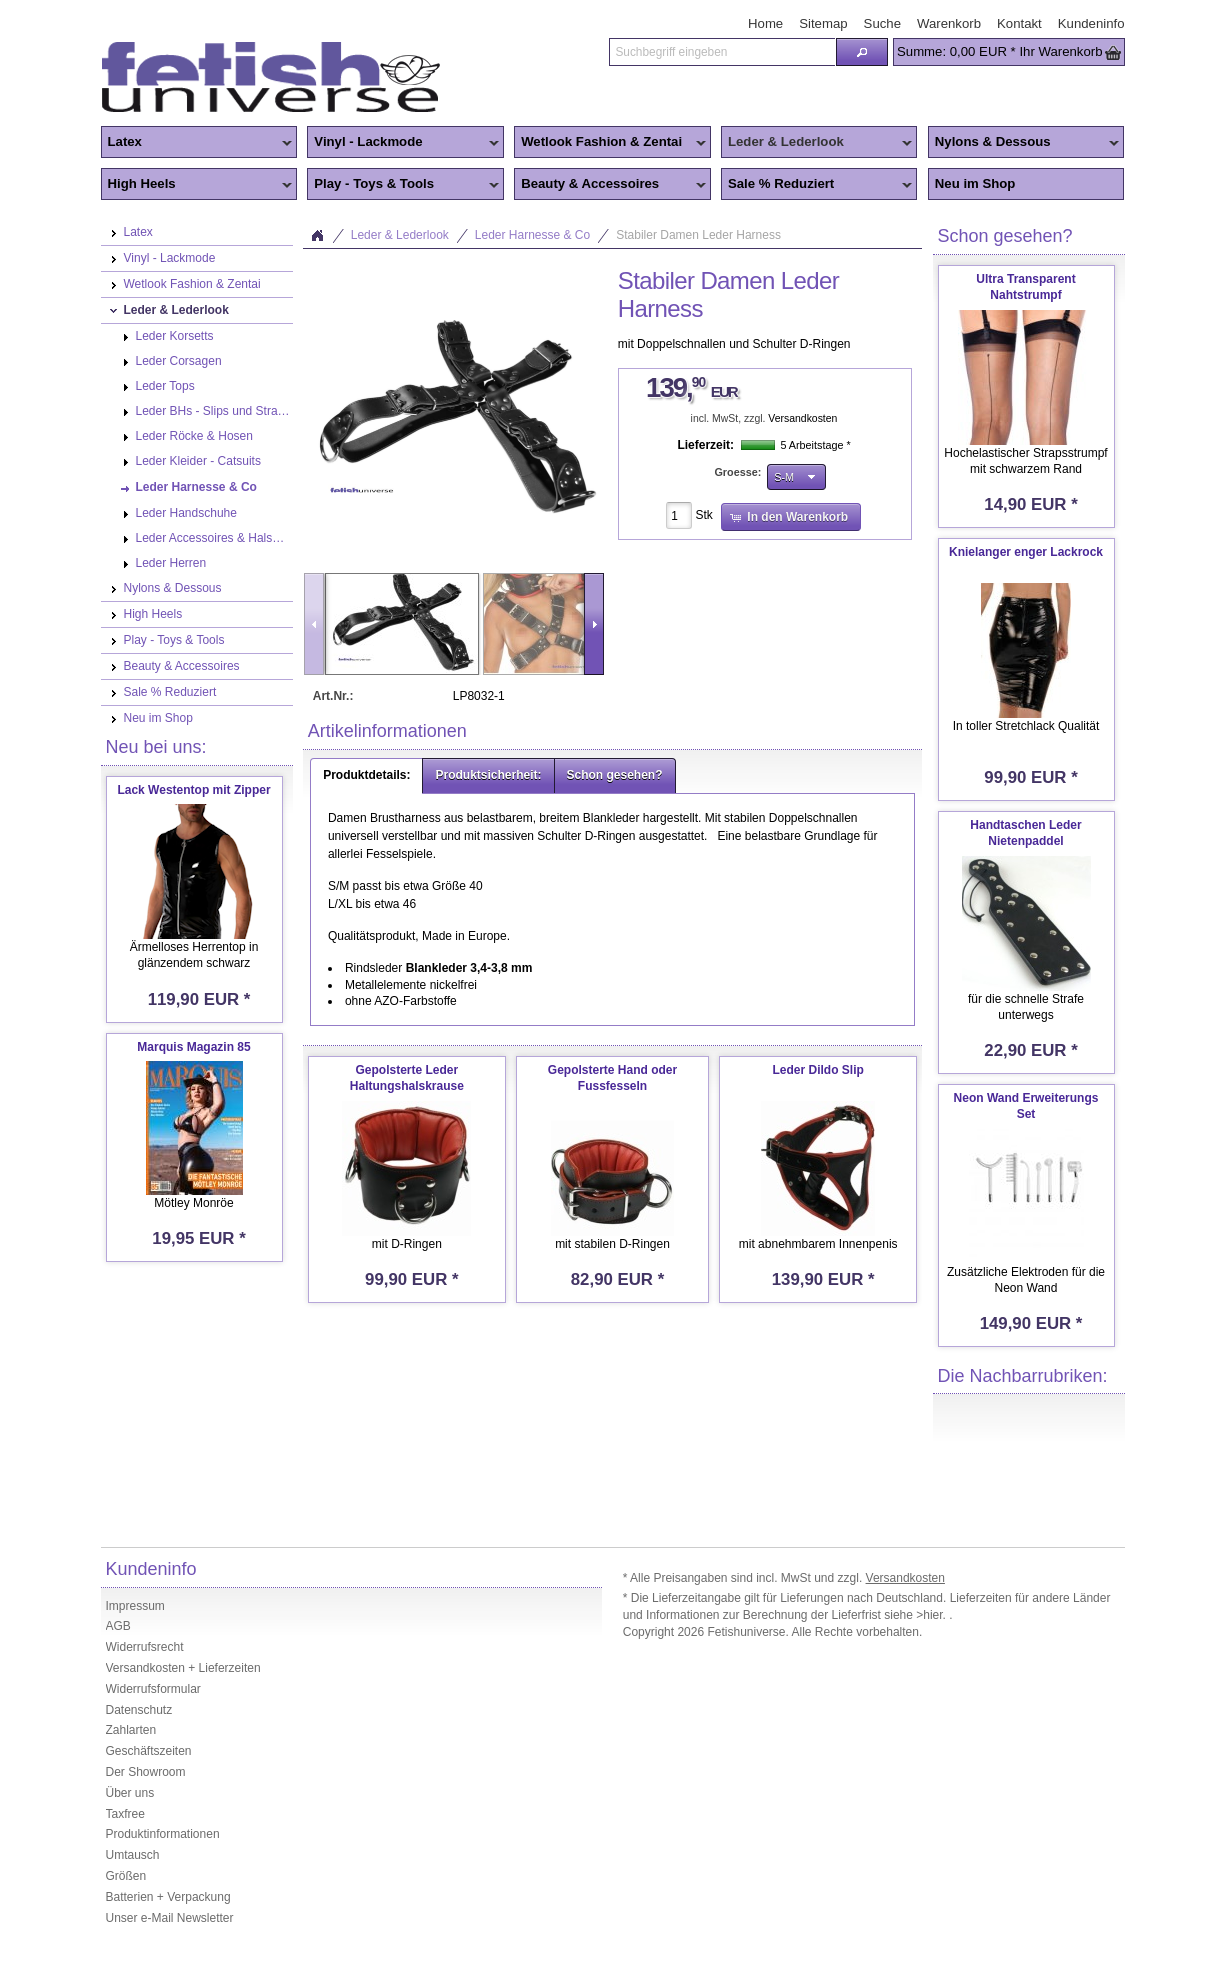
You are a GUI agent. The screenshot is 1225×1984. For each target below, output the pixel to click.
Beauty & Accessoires (610, 185)
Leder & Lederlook (817, 143)
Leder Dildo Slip (817, 1070)
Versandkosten (802, 418)
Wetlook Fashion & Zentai (610, 143)
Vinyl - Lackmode (403, 143)
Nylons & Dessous (1024, 143)
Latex (197, 143)
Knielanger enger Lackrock (1026, 552)
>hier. (932, 1615)
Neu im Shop (975, 183)
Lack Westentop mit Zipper (193, 790)
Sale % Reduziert (817, 185)
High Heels (197, 185)
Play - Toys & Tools (403, 185)
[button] (862, 52)
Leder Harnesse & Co (532, 235)
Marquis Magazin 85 (193, 1047)
